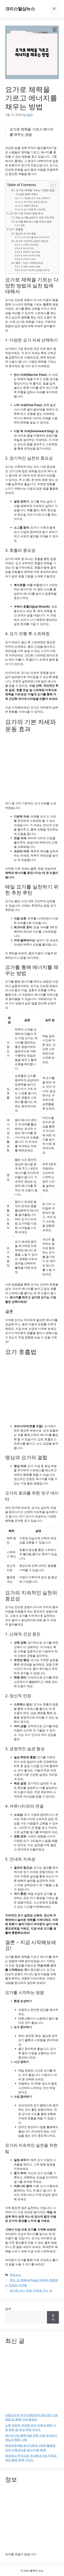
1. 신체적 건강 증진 (29, 244)
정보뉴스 (15, 2275)
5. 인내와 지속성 (28, 259)
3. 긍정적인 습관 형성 (30, 251)
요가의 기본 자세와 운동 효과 (26, 213)
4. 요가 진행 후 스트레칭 (33, 209)
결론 (23, 225)
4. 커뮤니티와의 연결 (30, 255)
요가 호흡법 (16, 229)
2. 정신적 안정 (27, 248)
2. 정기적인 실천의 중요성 (34, 201)
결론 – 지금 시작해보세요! (29, 262)
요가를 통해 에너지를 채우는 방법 (33, 221)
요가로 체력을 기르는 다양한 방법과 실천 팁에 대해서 (35, 192)
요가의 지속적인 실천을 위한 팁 (35, 270)
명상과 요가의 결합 (26, 233)
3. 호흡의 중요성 (29, 205)
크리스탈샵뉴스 (20, 8)
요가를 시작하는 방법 (30, 266)
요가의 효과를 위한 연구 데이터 (35, 237)
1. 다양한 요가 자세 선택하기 (35, 198)
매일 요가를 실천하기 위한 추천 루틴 (35, 217)
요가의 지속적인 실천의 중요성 (32, 241)
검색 (8, 2309)
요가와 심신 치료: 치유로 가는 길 (31, 2290)
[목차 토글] (51, 185)
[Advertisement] (32, 768)
